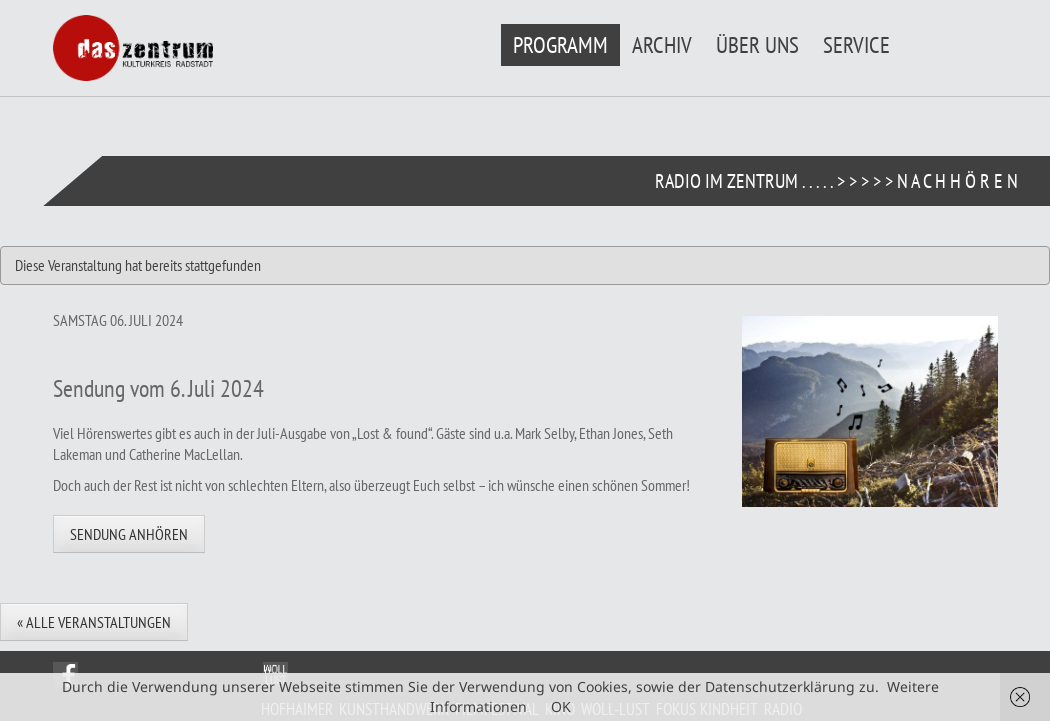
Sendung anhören (129, 534)
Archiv (662, 44)
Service (856, 44)
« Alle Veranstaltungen (94, 622)
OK (561, 706)
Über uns (757, 44)
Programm (560, 44)
